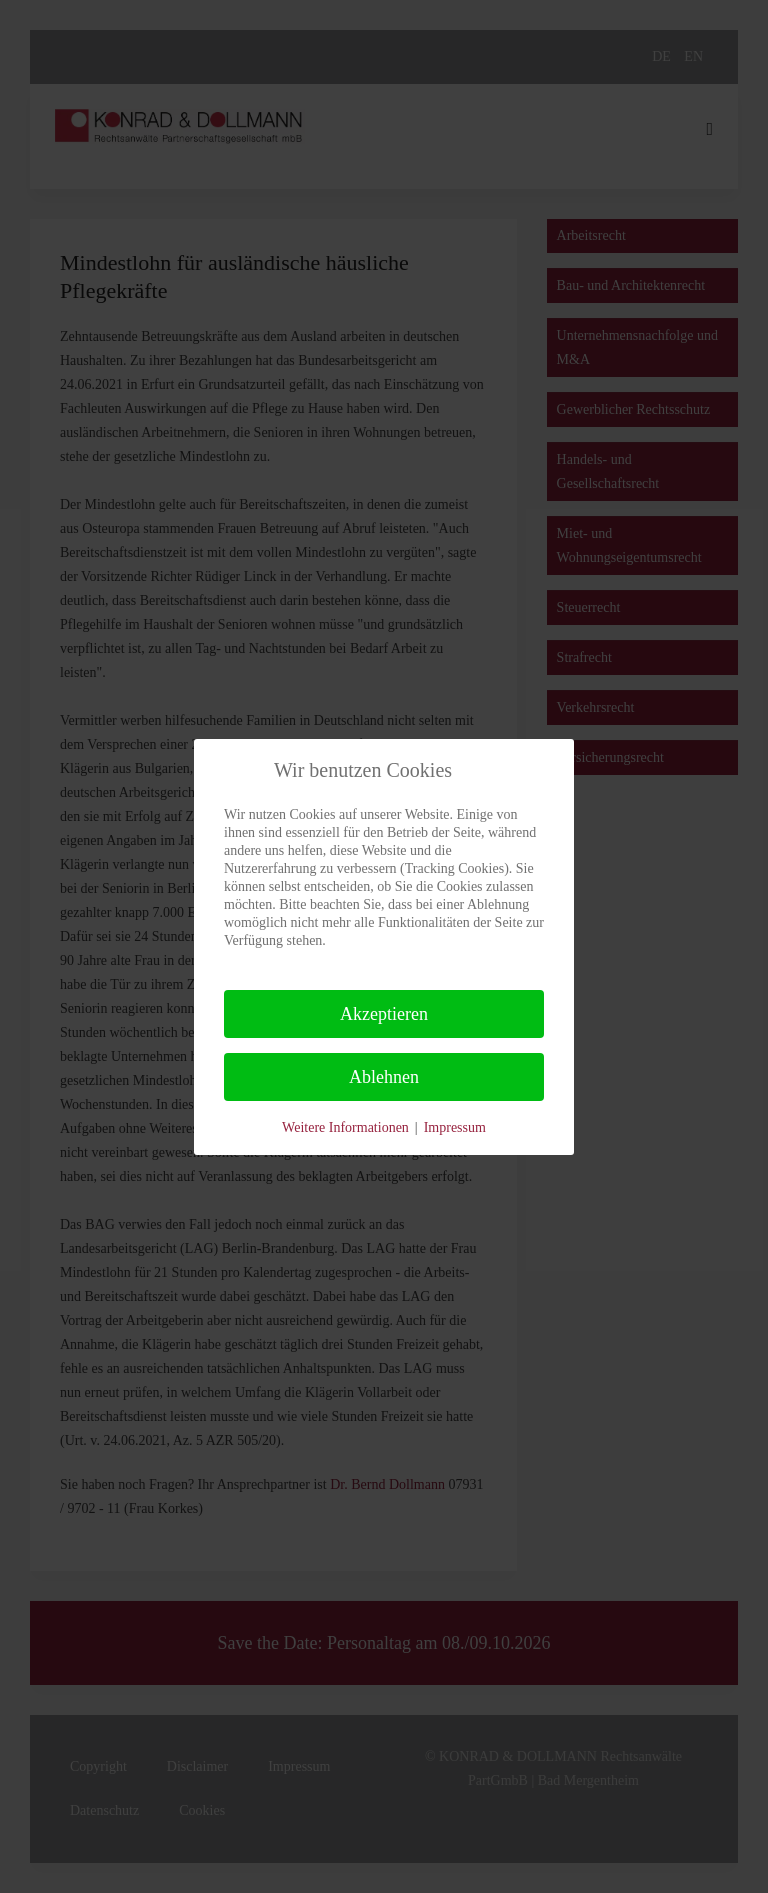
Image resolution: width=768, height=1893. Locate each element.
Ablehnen (384, 1077)
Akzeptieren (384, 1014)
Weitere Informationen (345, 1127)
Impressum (455, 1127)
